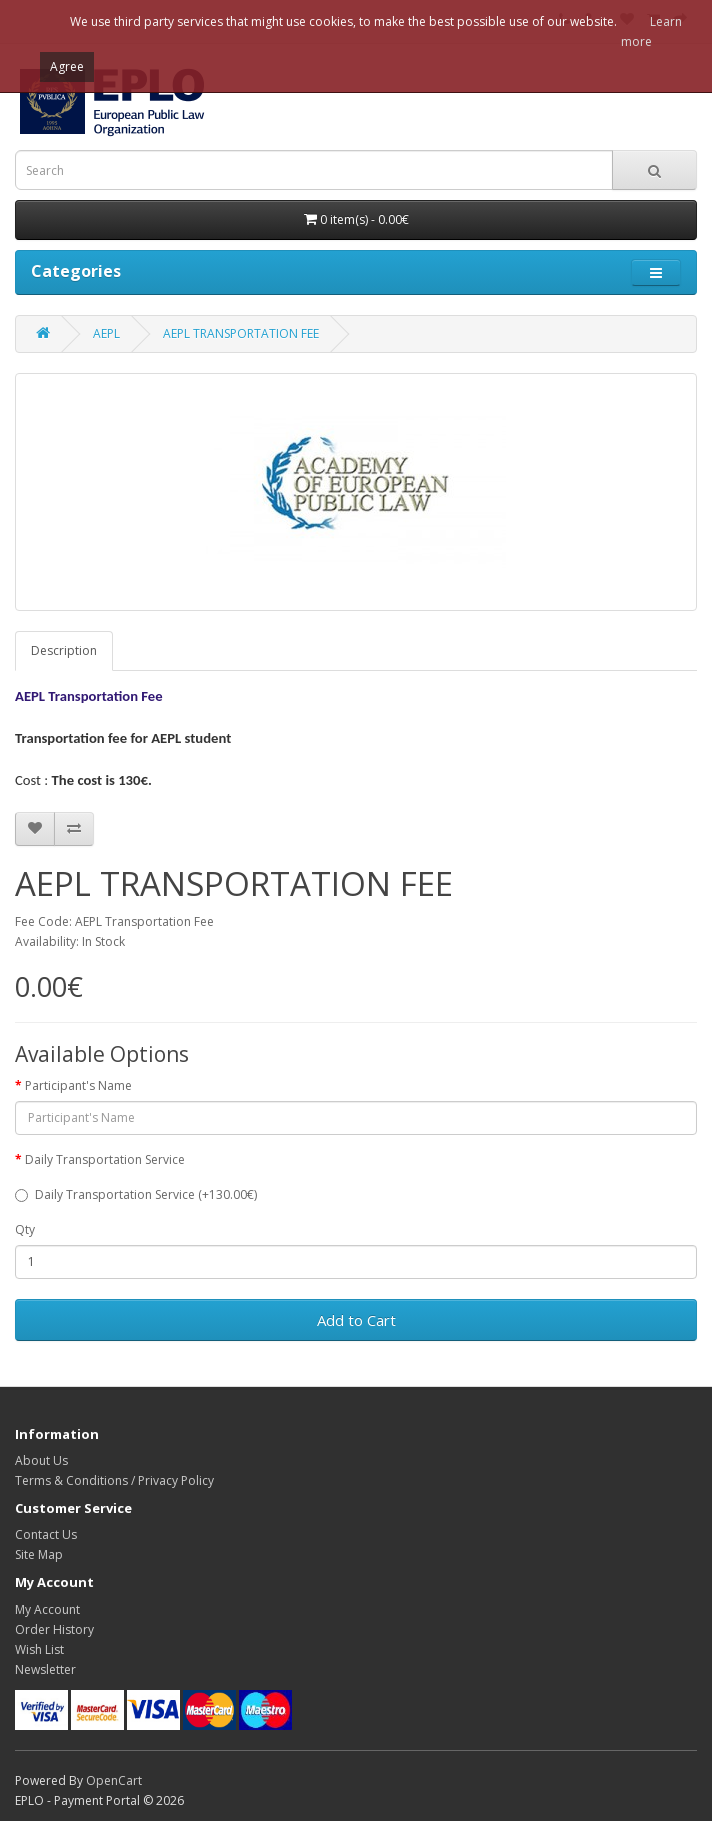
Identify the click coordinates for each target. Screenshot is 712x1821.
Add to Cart (356, 1320)
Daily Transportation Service (105, 1159)
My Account (47, 1609)
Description (64, 650)
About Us (41, 1460)
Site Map (39, 1554)
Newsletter (45, 1669)
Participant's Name (78, 1085)
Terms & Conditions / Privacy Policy (114, 1480)
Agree (67, 66)
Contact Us (46, 1534)
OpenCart (114, 1780)
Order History (54, 1629)
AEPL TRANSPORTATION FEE (241, 333)
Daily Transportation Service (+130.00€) (136, 1194)
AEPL (106, 333)
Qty (25, 1229)
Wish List (39, 1649)
